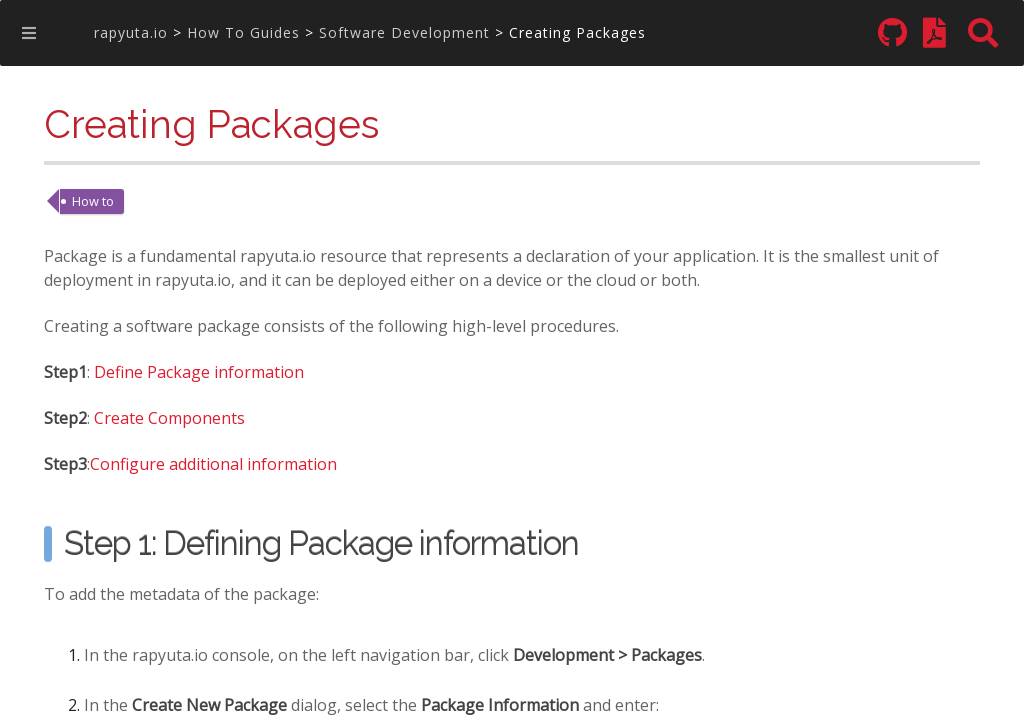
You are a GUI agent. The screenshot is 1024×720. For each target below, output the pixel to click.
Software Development (404, 32)
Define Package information (199, 373)
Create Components (169, 419)
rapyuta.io (131, 32)
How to (93, 201)
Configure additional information (213, 465)
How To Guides (243, 32)
